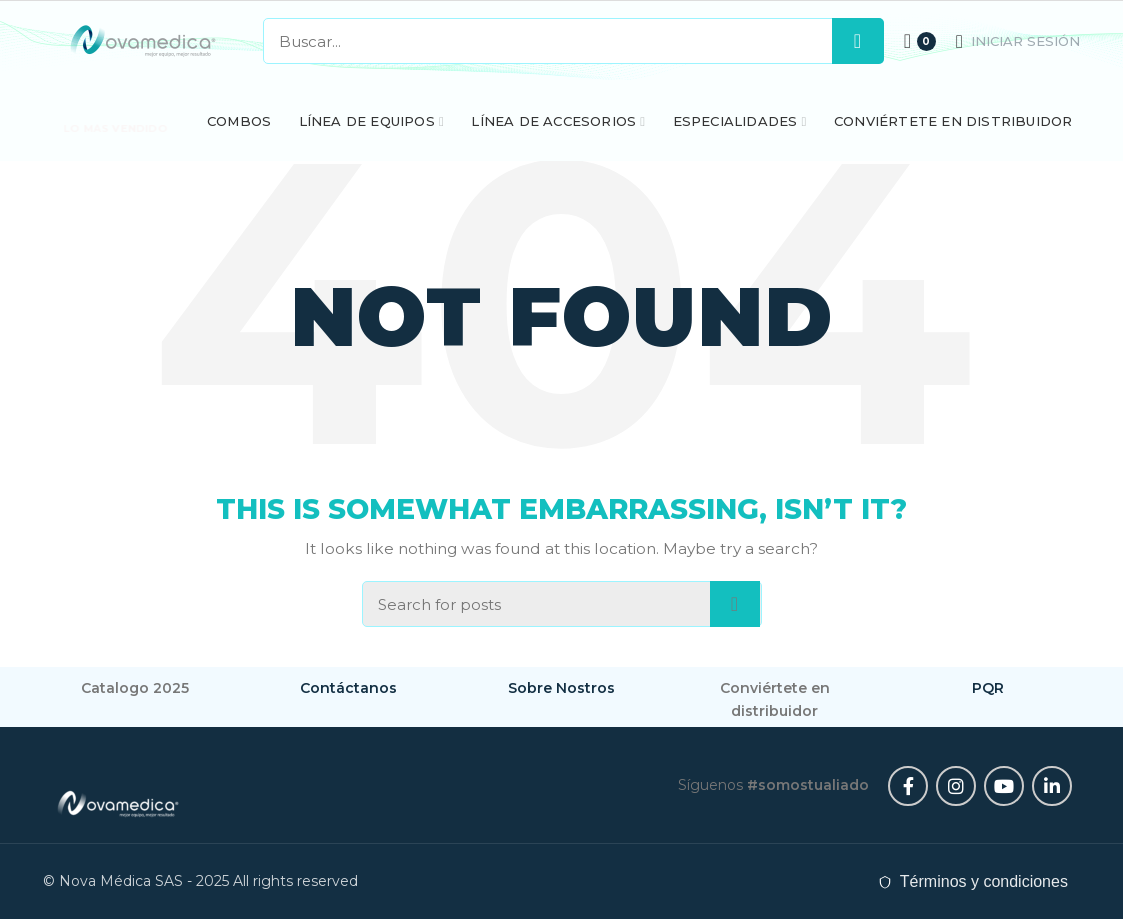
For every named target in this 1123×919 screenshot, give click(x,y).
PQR (988, 688)
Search (858, 41)
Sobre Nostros (561, 688)
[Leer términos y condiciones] (973, 881)
